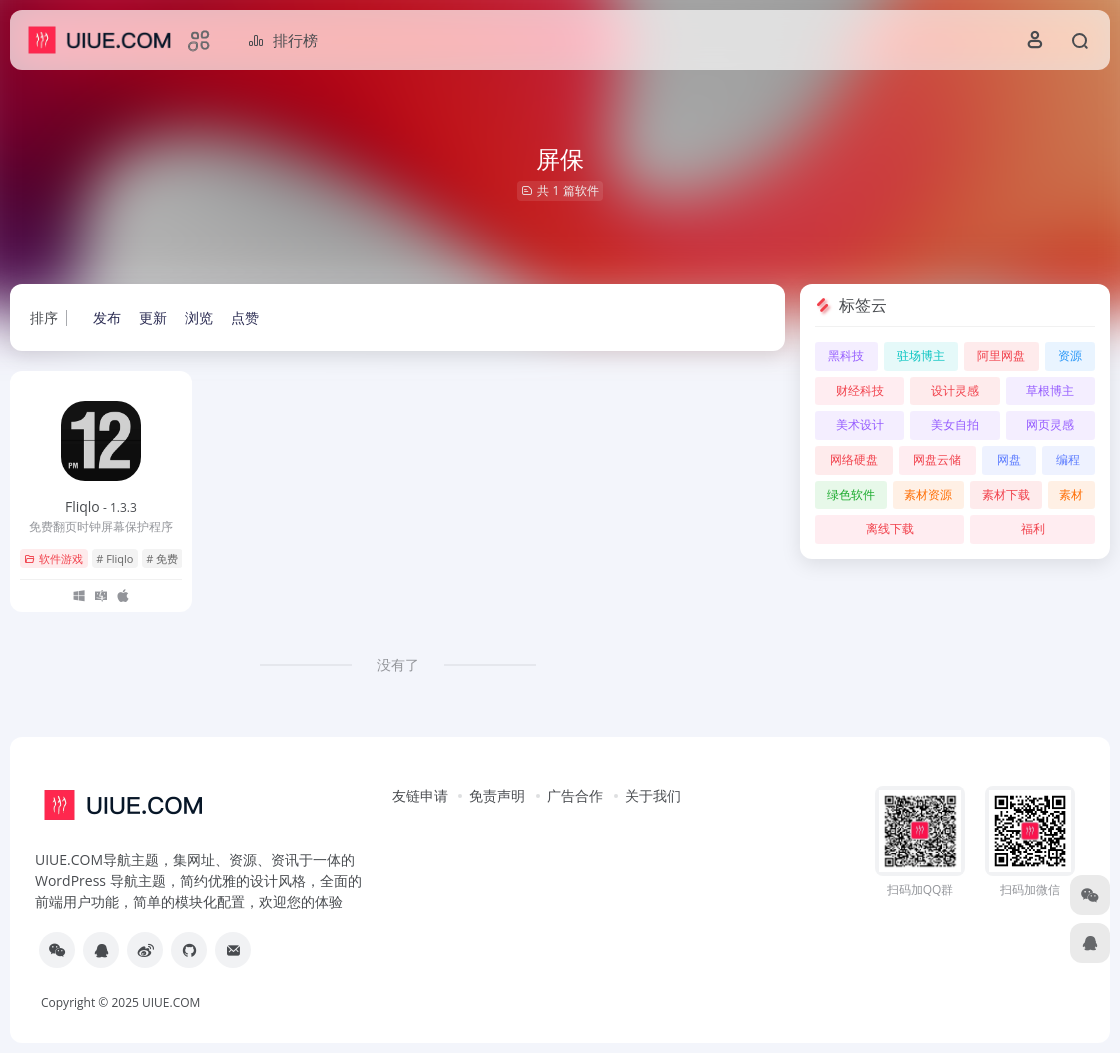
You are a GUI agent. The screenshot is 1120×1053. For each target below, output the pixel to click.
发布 (107, 317)
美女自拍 (955, 424)
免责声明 (497, 795)
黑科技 (846, 355)
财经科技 (860, 390)
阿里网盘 (1001, 355)
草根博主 (1050, 390)
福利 (1033, 528)
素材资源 (928, 494)
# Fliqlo (114, 558)
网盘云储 (937, 459)
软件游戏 (53, 558)
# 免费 (162, 558)
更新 (153, 317)
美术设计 (860, 424)
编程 (1068, 459)
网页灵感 (1050, 424)
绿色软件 (851, 494)
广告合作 (575, 795)
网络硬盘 (854, 459)
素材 (1071, 494)
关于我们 (653, 795)
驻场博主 (921, 355)
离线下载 (890, 528)
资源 (1070, 355)
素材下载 (1006, 494)
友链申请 (420, 795)
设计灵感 (955, 390)
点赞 (245, 317)
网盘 (1009, 459)
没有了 (398, 664)
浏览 (199, 317)
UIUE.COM (171, 1002)
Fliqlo (101, 506)
